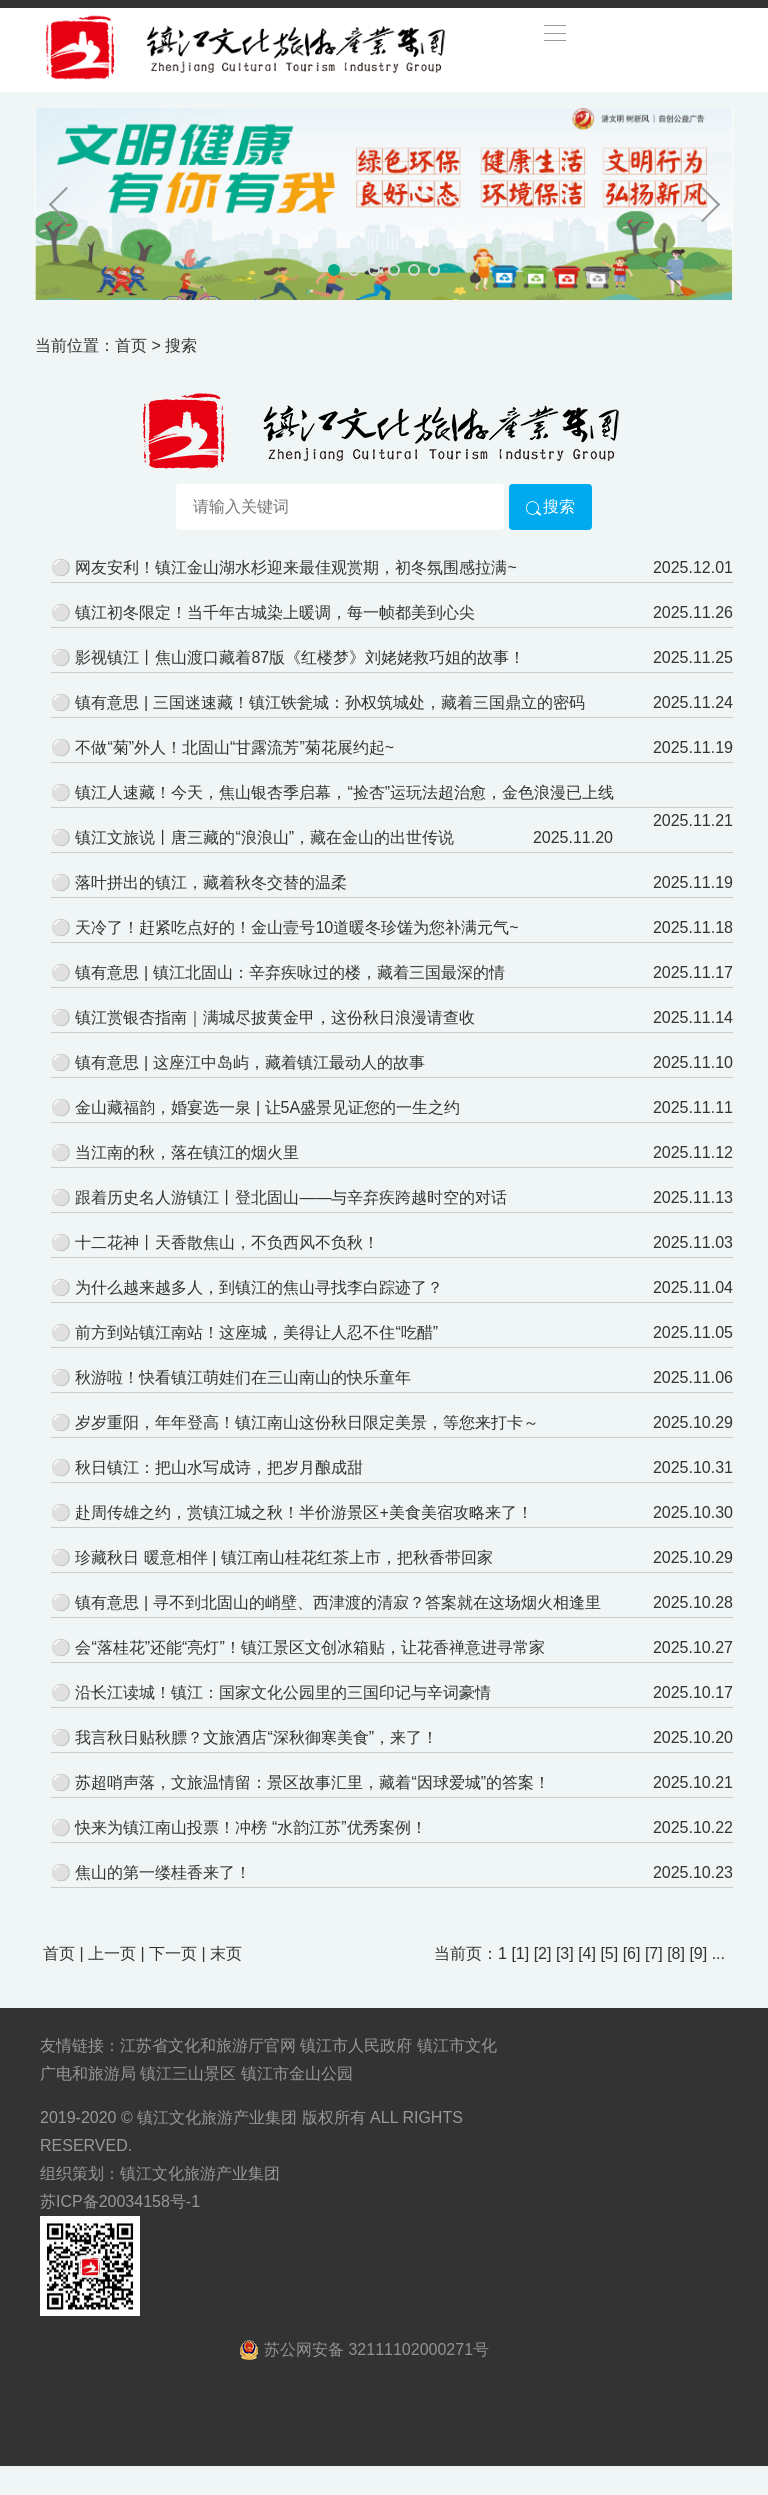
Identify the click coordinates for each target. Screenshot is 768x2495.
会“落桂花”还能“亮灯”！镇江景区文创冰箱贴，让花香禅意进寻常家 (309, 1647)
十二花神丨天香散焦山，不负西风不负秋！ (227, 1242)
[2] (543, 1953)
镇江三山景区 (188, 2073)
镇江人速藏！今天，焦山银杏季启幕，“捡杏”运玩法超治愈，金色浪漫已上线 (344, 792)
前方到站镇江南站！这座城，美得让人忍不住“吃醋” (256, 1332)
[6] (632, 1953)
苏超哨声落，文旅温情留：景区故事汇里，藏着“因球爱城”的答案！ (312, 1782)
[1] (520, 1953)
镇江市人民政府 (356, 2045)
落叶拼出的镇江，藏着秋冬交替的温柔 (211, 882)
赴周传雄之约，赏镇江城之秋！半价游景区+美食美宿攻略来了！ (303, 1512)
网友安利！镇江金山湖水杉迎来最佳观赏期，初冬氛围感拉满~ (295, 567)
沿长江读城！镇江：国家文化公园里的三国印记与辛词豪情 (283, 1692)
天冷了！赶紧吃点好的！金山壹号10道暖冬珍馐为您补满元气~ (296, 927)
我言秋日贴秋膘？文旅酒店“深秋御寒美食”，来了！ (256, 1737)
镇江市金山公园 (297, 2073)
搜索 (550, 506)
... (718, 1953)
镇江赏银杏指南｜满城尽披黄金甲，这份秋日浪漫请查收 (275, 1017)
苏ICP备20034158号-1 (120, 2201)
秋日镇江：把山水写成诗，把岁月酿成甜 (219, 1467)
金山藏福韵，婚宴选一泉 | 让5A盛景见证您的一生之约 (267, 1107)
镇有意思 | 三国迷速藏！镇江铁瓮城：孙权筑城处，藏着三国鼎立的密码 (329, 702)
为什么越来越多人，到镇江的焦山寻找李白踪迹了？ (259, 1287)
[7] (654, 1953)
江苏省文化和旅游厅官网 (208, 2045)
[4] (587, 1953)
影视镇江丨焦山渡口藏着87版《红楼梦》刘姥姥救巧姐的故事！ (300, 657)
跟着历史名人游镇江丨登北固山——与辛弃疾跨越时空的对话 (291, 1197)
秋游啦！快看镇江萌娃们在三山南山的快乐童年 (243, 1377)
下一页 (173, 1953)
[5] (609, 1953)
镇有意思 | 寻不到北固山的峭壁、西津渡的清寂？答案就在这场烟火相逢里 (337, 1602)
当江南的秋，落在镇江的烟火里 (187, 1152)
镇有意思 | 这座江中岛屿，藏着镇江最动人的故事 (249, 1062)
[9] (698, 1953)
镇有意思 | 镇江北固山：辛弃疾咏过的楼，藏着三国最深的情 (289, 972)
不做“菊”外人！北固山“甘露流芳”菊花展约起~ (234, 747)
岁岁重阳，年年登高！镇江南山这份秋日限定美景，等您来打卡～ (307, 1422)
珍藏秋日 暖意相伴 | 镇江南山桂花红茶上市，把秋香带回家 (284, 1557)
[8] (676, 1953)
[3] (565, 1953)
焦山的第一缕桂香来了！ (163, 1872)
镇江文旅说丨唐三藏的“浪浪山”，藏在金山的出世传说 (264, 837)
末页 (226, 1953)
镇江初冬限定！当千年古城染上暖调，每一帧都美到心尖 (275, 612)
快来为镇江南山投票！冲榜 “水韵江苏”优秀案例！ (250, 1827)
